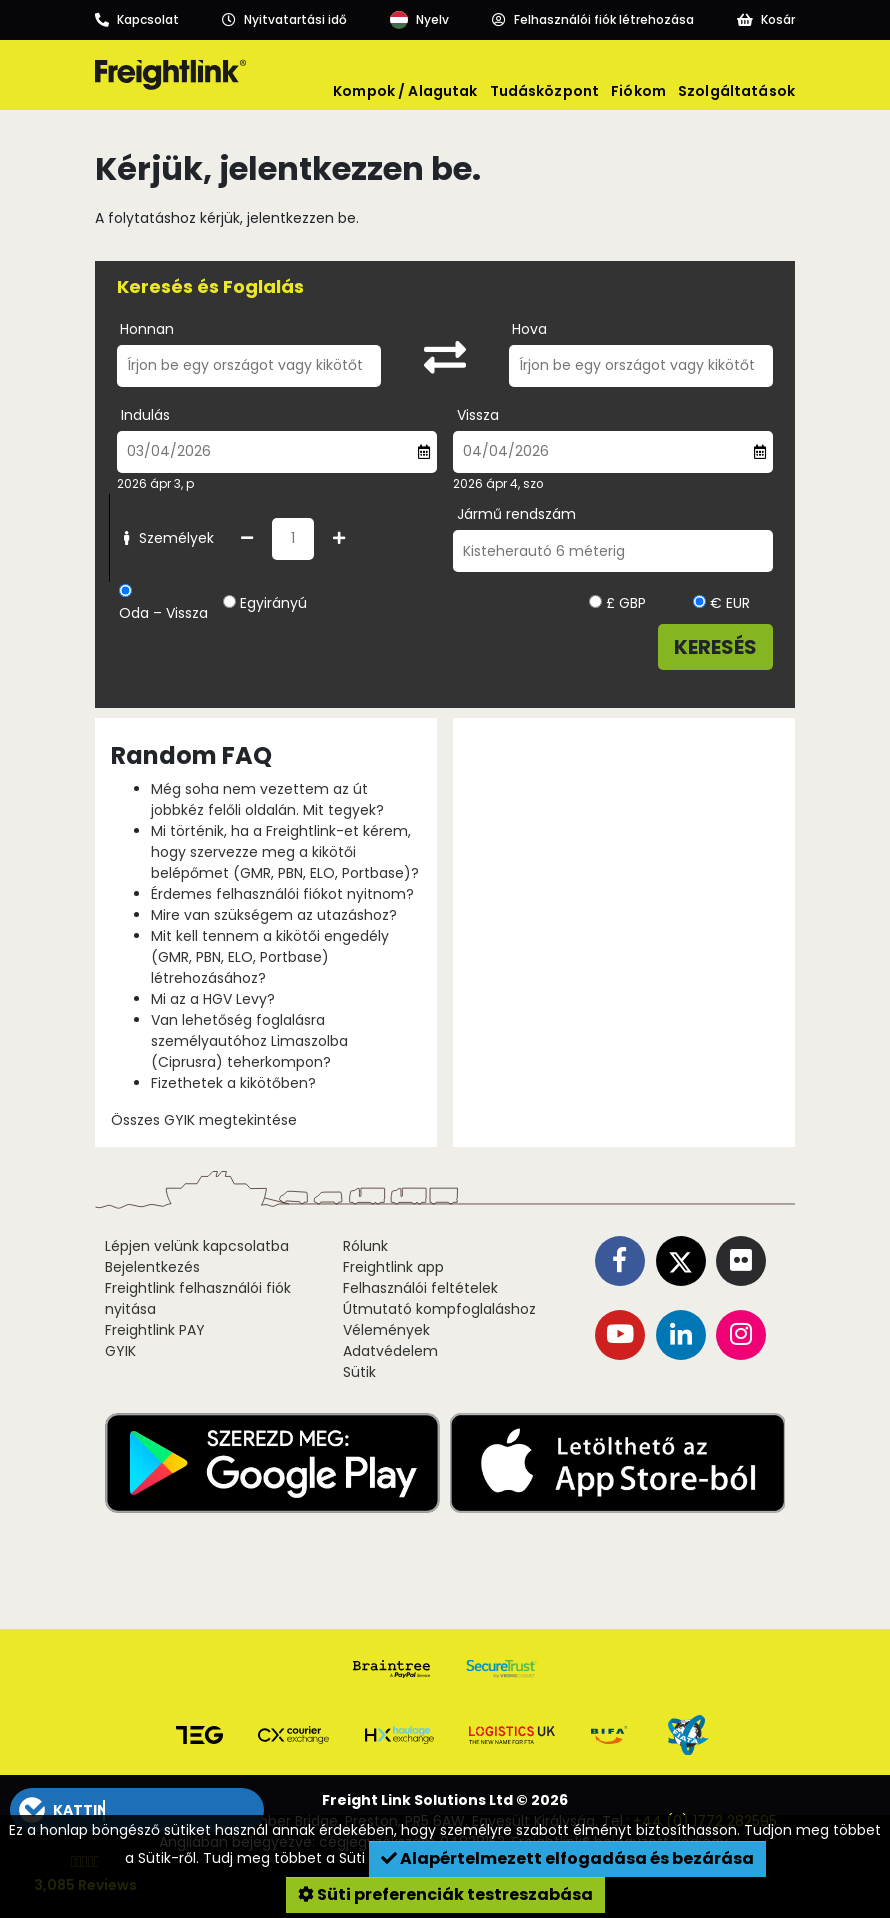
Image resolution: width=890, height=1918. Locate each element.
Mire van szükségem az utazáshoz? (274, 915)
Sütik (359, 1372)
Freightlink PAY (155, 1330)
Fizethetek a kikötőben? (233, 1083)
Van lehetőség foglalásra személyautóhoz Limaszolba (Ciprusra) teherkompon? (249, 1041)
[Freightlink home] (170, 75)
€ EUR (721, 603)
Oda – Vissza (163, 613)
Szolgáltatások (736, 91)
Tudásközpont (545, 91)
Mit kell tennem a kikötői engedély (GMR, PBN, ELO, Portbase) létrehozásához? (270, 957)
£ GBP (617, 603)
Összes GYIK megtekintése (204, 1120)
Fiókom (638, 91)
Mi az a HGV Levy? (213, 999)
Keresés (715, 647)
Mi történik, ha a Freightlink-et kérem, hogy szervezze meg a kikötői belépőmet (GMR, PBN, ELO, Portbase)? (285, 852)
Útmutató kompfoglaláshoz (439, 1309)
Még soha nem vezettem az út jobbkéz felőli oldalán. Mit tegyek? (267, 799)
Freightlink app (393, 1267)
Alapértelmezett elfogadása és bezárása (567, 1858)
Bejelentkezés (152, 1267)
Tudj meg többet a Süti (286, 1858)
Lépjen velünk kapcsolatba (197, 1246)
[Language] (419, 20)
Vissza (478, 415)
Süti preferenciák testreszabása (445, 1894)
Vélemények (386, 1330)
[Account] (593, 20)
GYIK (120, 1351)
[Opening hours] (284, 20)
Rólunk (365, 1246)
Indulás (145, 415)
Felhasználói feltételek (420, 1288)
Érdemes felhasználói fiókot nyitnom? (282, 894)
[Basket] (766, 20)
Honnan (147, 329)
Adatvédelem (390, 1351)
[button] (136, 1810)
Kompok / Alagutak (405, 91)
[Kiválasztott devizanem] (595, 601)
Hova (529, 329)
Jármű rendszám (516, 514)
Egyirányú (273, 603)
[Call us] (137, 20)
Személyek (166, 538)
